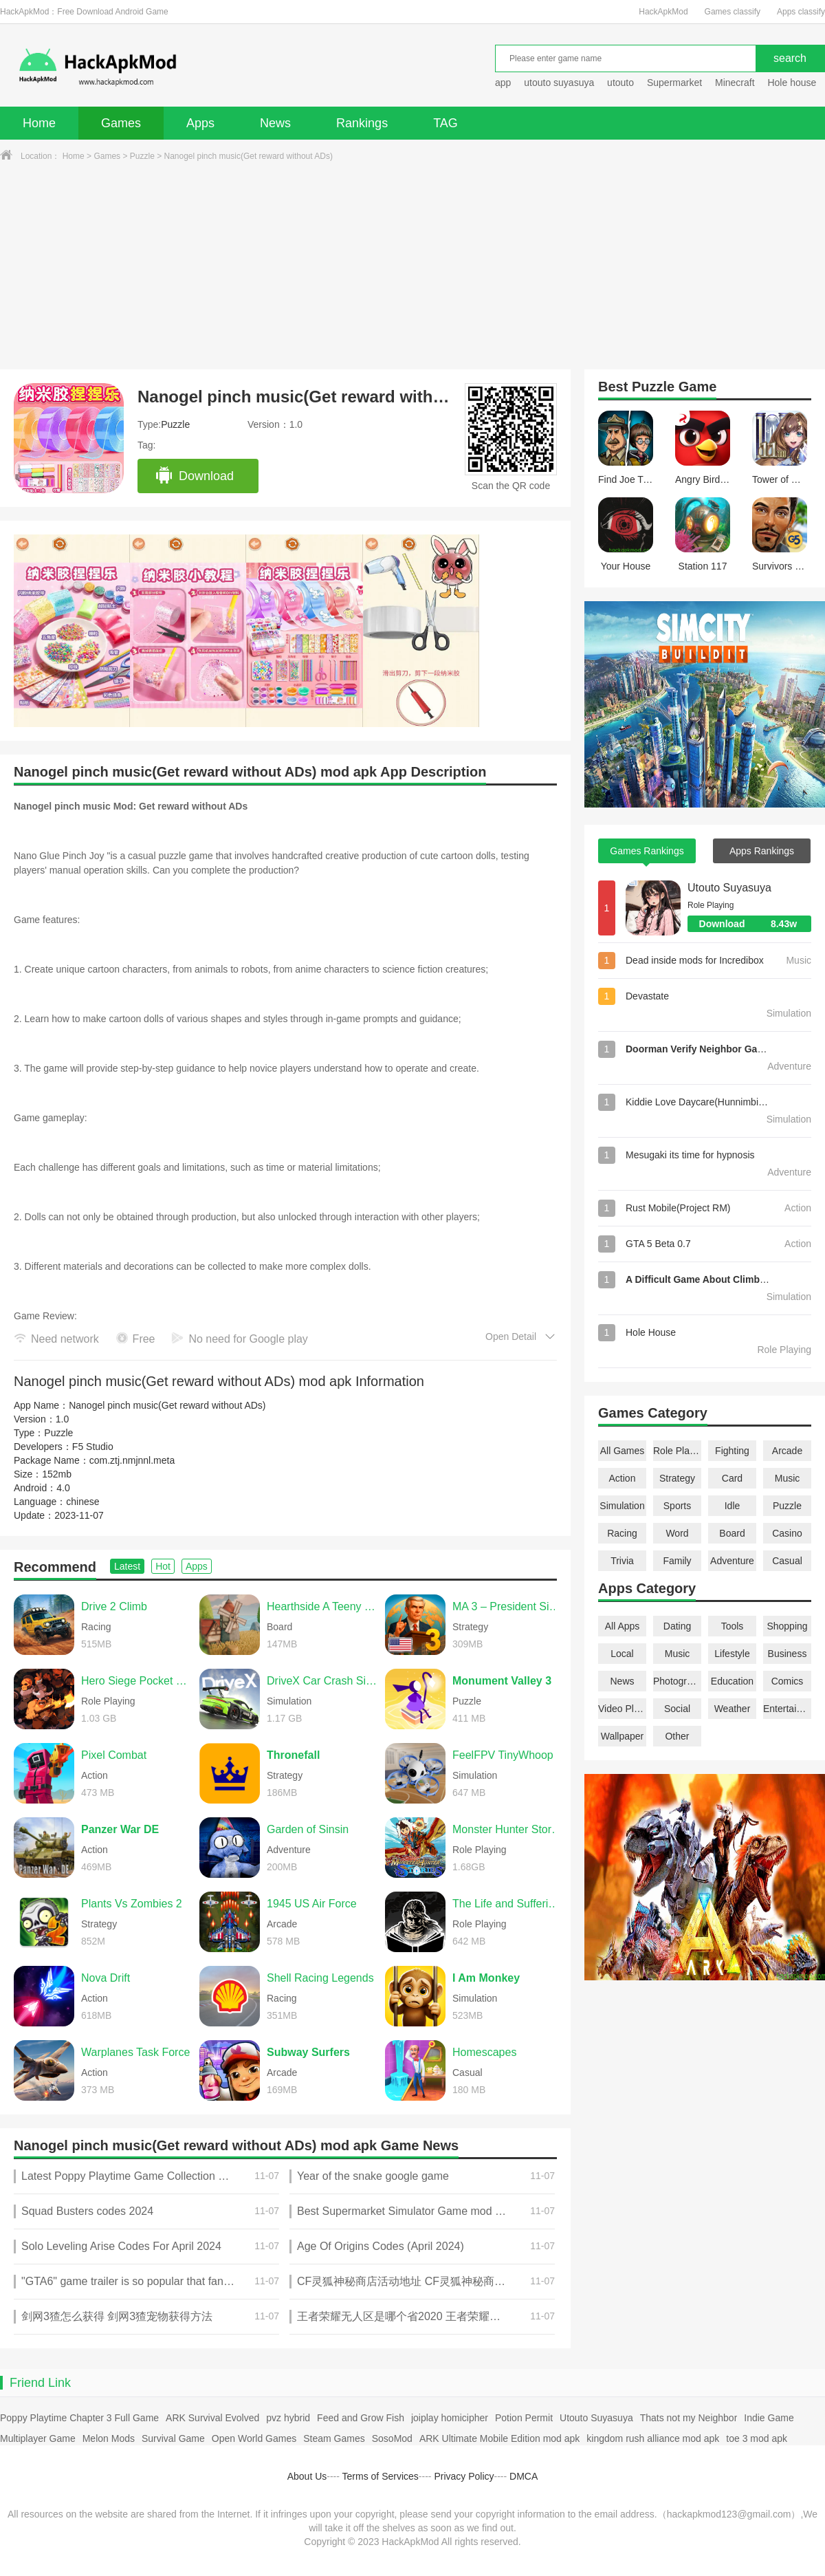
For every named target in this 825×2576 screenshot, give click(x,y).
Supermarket (674, 82)
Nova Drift (105, 1978)
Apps (200, 123)
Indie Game (768, 2417)
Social (677, 1708)
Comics (787, 1681)
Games (121, 123)
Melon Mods (108, 2438)
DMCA (523, 2476)
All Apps (622, 1626)
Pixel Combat (113, 1755)
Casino (787, 1533)
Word (677, 1533)
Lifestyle (731, 1653)
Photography (677, 1681)
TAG (445, 123)
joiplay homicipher (449, 2417)
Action (622, 1478)
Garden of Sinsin (308, 1829)
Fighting (732, 1450)
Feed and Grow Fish (360, 2417)
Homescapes (484, 2052)
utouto (620, 82)
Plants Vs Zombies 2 (131, 1903)
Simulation (622, 1505)
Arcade (787, 1450)
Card (732, 1478)
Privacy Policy (464, 2476)
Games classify (732, 12)
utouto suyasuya (559, 82)
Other (677, 1736)
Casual (787, 1560)
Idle (732, 1505)
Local (621, 1653)
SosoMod (392, 2438)
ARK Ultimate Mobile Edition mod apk (499, 2438)
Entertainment (787, 1708)
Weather (732, 1708)
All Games (622, 1450)
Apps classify (801, 12)
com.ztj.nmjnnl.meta (132, 1460)
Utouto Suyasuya (729, 888)
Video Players (622, 1708)
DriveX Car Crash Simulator (322, 1681)
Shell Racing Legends (320, 1978)
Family (677, 1560)
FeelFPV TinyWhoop (502, 1755)
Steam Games (333, 2438)
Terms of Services (380, 2476)
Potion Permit (524, 2417)
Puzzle (142, 156)
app (503, 82)
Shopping (787, 1626)
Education (732, 1681)
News (275, 123)
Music (787, 1478)
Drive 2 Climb (114, 1606)
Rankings (362, 123)
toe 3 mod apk (756, 2438)
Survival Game (173, 2438)
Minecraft (735, 82)
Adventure (732, 1560)
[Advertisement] (412, 266)
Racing (622, 1533)
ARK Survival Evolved (212, 2417)
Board (732, 1533)
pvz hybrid (288, 2417)
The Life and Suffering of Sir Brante (508, 1903)
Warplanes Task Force (135, 2052)
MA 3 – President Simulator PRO (508, 1606)
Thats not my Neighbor (689, 2417)
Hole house (793, 82)
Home (39, 123)
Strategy (677, 1478)
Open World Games (254, 2438)
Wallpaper (622, 1736)
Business (787, 1653)
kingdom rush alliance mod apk (652, 2438)
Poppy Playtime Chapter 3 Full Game (79, 2417)
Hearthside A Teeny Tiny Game (322, 1606)
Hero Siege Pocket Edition (136, 1681)
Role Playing (677, 1450)
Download (194, 476)
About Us (307, 2476)
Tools (732, 1626)
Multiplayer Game (38, 2438)
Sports (677, 1505)
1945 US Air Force (312, 1903)
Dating (677, 1626)
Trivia (622, 1560)
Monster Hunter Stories (508, 1829)
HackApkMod (663, 12)
